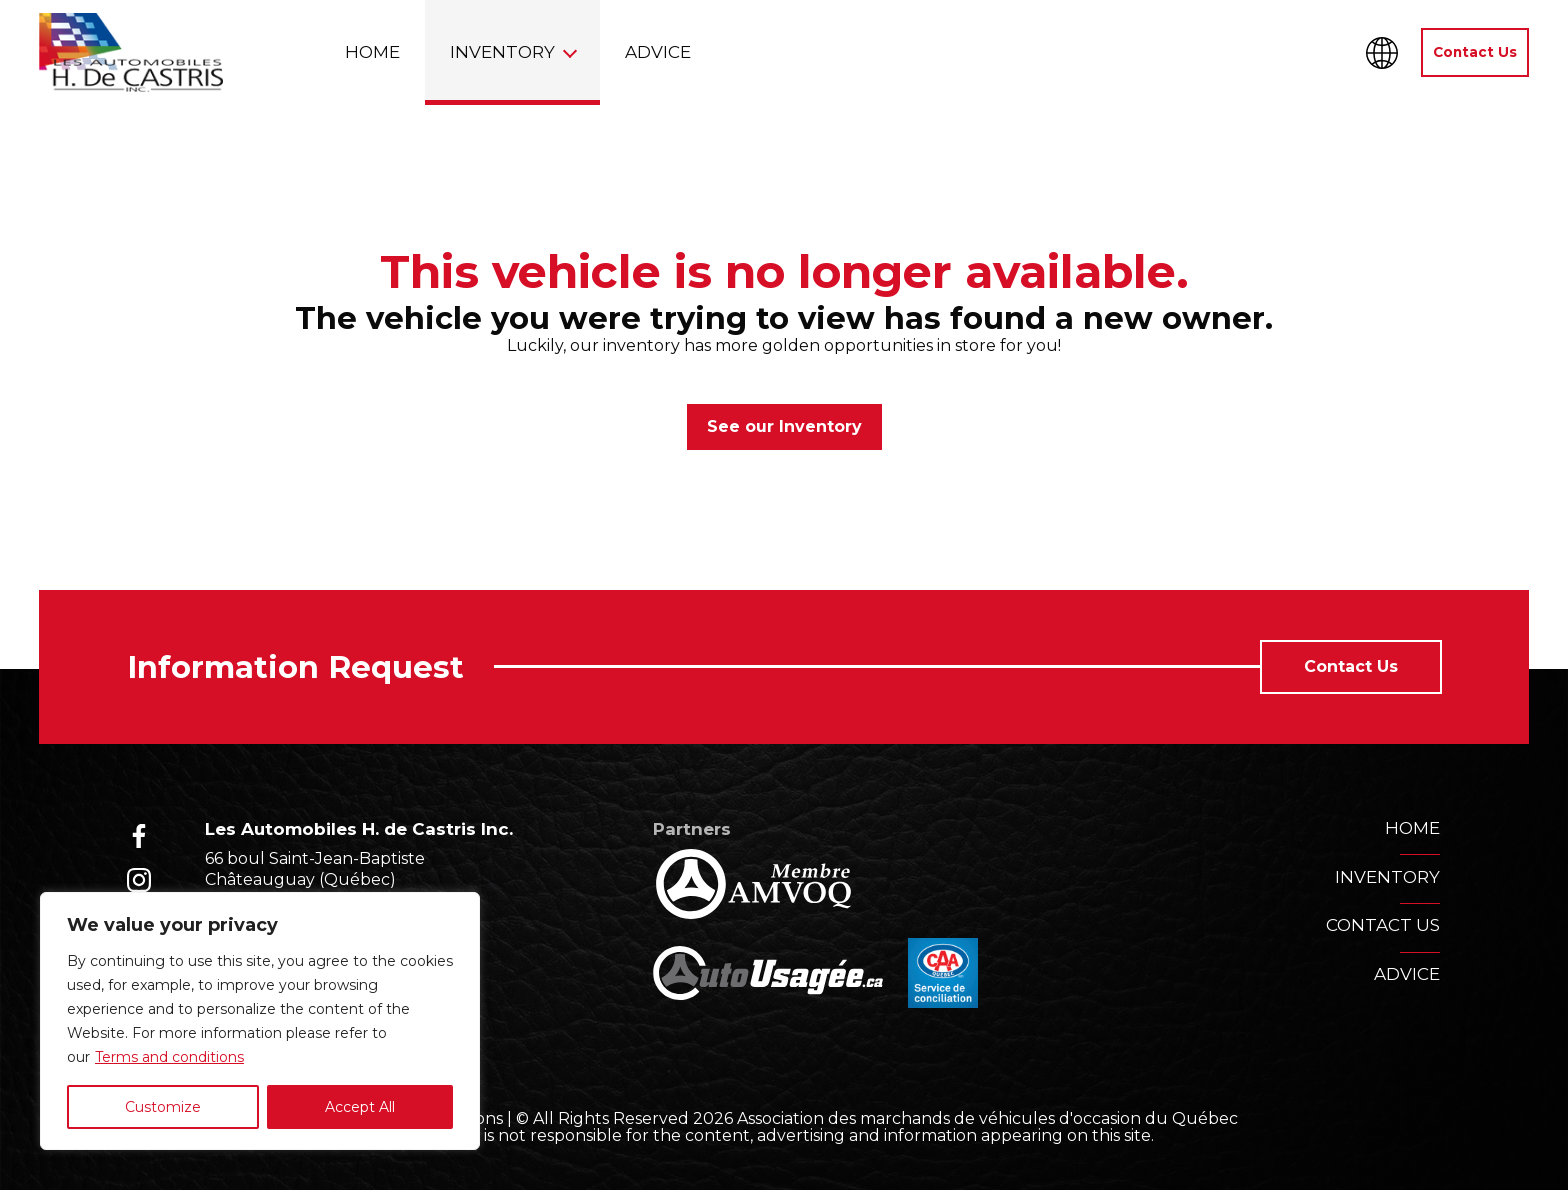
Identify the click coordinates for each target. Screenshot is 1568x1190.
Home (372, 52)
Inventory (502, 52)
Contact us (1383, 925)
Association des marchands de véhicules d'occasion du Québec (987, 1118)
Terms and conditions (169, 1057)
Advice (658, 52)
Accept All (360, 1107)
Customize (163, 1107)
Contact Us (1475, 52)
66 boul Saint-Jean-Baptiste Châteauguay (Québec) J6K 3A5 (315, 879)
